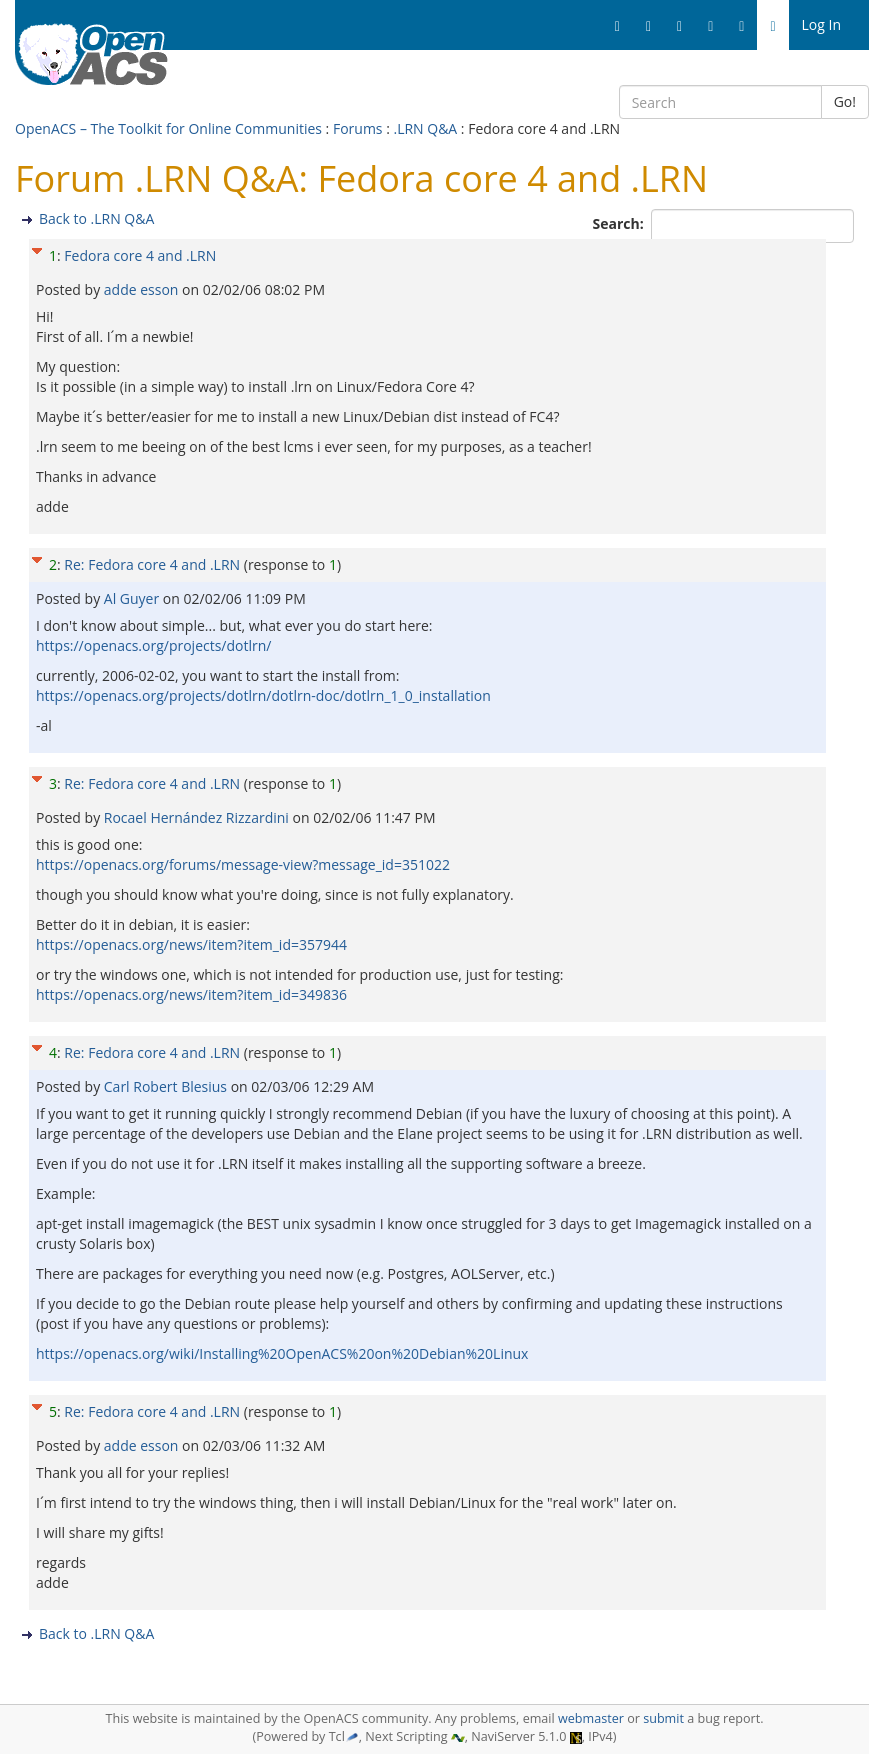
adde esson (143, 289)
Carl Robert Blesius (167, 1086)
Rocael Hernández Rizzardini (198, 817)
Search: (620, 223)
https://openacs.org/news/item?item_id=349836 (191, 994)
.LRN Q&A (425, 128)
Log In (821, 24)
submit (663, 1718)
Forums (358, 128)
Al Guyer (133, 598)
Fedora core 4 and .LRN (140, 255)
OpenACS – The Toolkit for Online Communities (168, 128)
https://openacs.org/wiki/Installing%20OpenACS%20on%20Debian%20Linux (282, 1353)
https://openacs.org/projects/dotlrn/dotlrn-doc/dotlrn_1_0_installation (263, 695)
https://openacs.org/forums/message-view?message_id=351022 (243, 864)
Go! (845, 101)
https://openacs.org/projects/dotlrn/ (153, 645)
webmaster (591, 1718)
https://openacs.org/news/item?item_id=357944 (191, 944)
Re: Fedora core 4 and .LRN (152, 564)
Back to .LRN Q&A (96, 218)
